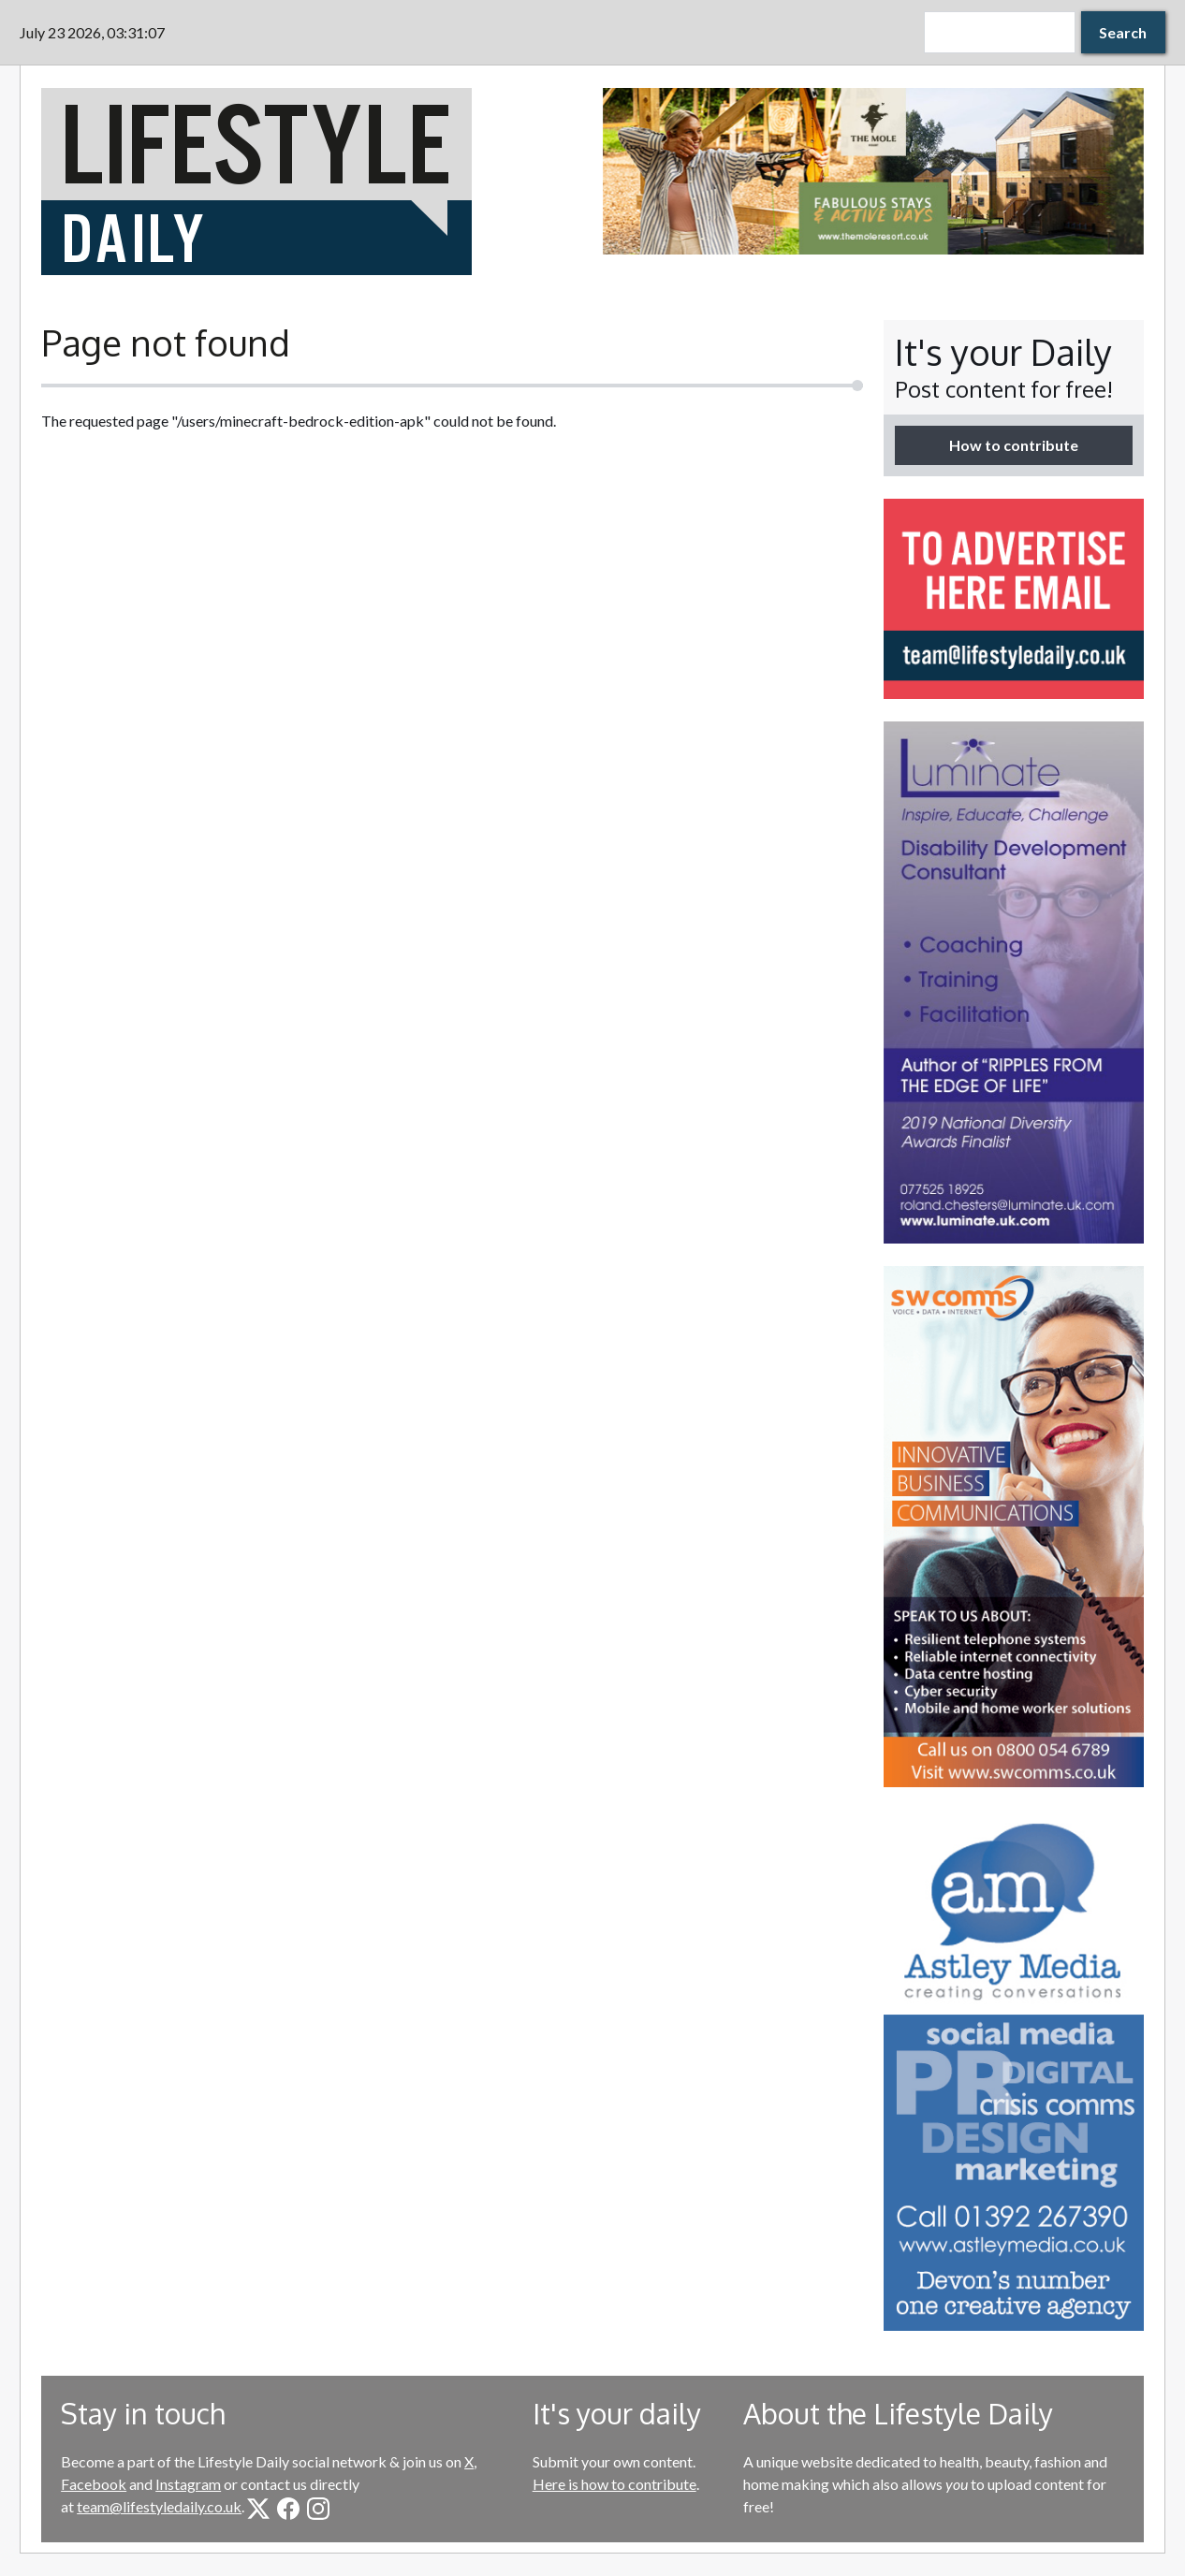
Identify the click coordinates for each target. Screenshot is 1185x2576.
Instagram (188, 2484)
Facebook (93, 2484)
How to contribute (1013, 445)
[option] (873, 171)
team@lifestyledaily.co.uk (159, 2506)
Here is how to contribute (614, 2484)
